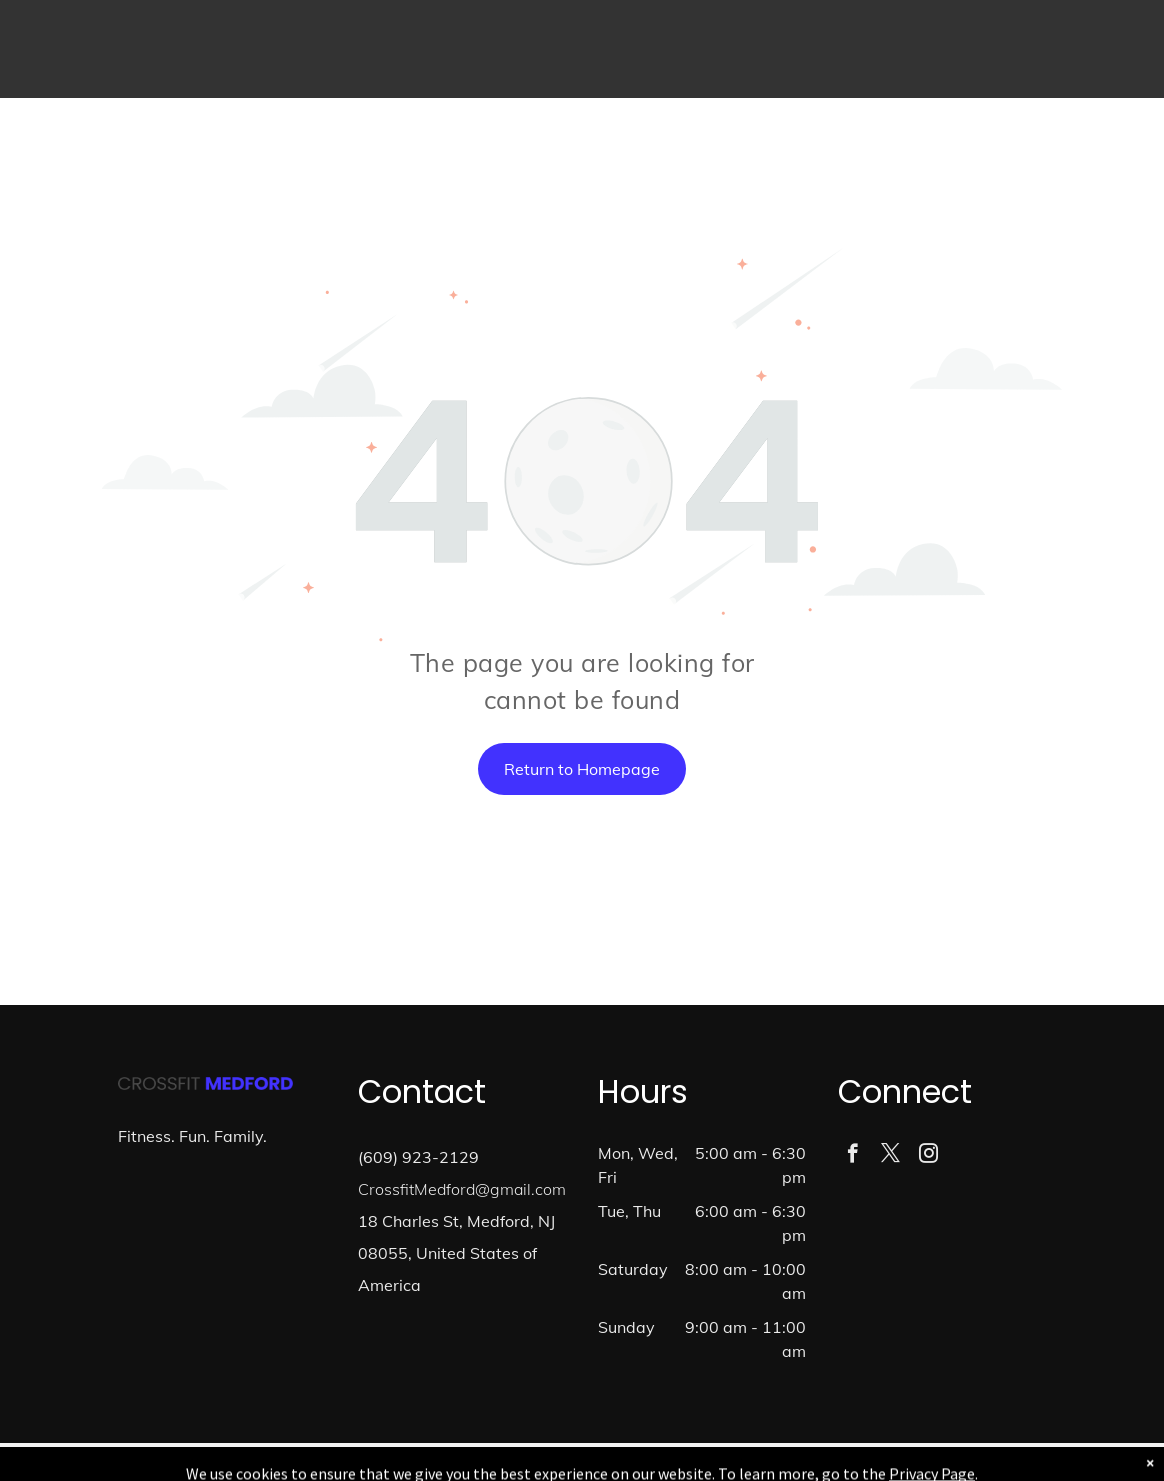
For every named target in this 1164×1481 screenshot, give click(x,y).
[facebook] (852, 1156)
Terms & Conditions (747, 1462)
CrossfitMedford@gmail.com (462, 1189)
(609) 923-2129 (418, 1157)
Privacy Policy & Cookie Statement (457, 1462)
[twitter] (890, 1156)
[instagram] (928, 1156)
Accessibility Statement (622, 1462)
